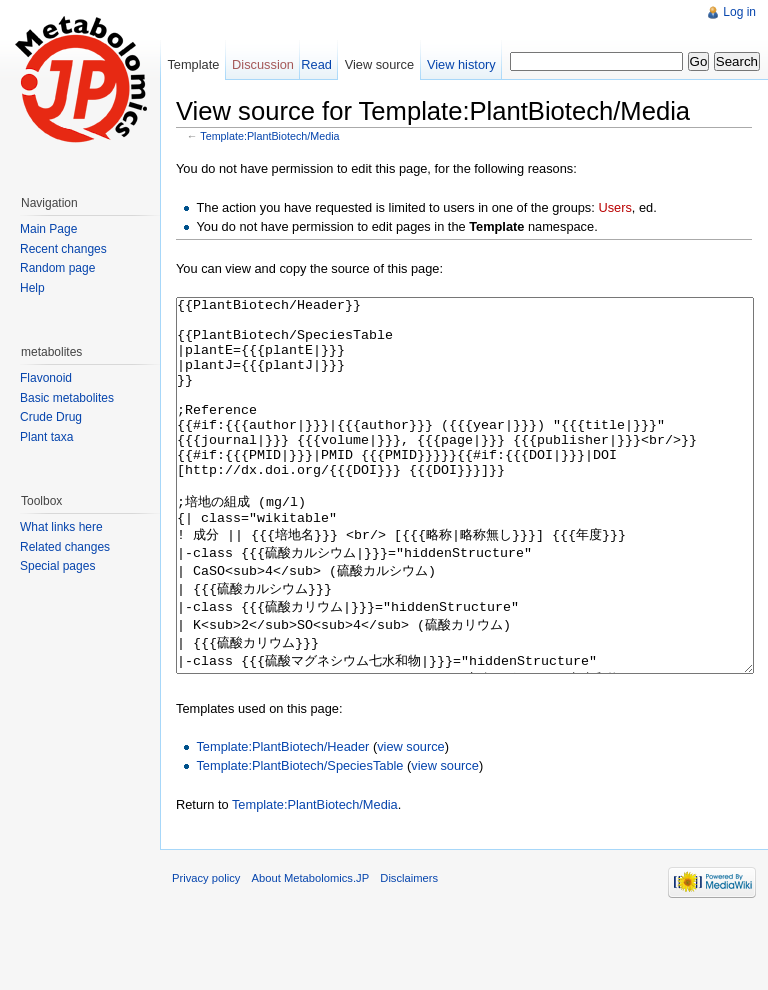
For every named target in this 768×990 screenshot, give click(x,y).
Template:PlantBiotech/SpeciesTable (299, 840)
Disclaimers (409, 953)
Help (32, 288)
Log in (739, 12)
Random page (57, 268)
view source (411, 821)
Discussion (263, 64)
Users (614, 207)
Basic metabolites (67, 398)
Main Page (48, 229)
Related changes (65, 547)
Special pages (57, 566)
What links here (61, 527)
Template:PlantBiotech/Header (282, 821)
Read (316, 64)
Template (193, 64)
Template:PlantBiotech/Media (269, 136)
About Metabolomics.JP (311, 953)
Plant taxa (46, 437)
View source (379, 64)
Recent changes (63, 249)
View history (461, 64)
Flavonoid (46, 378)
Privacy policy (206, 953)
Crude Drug (51, 417)
